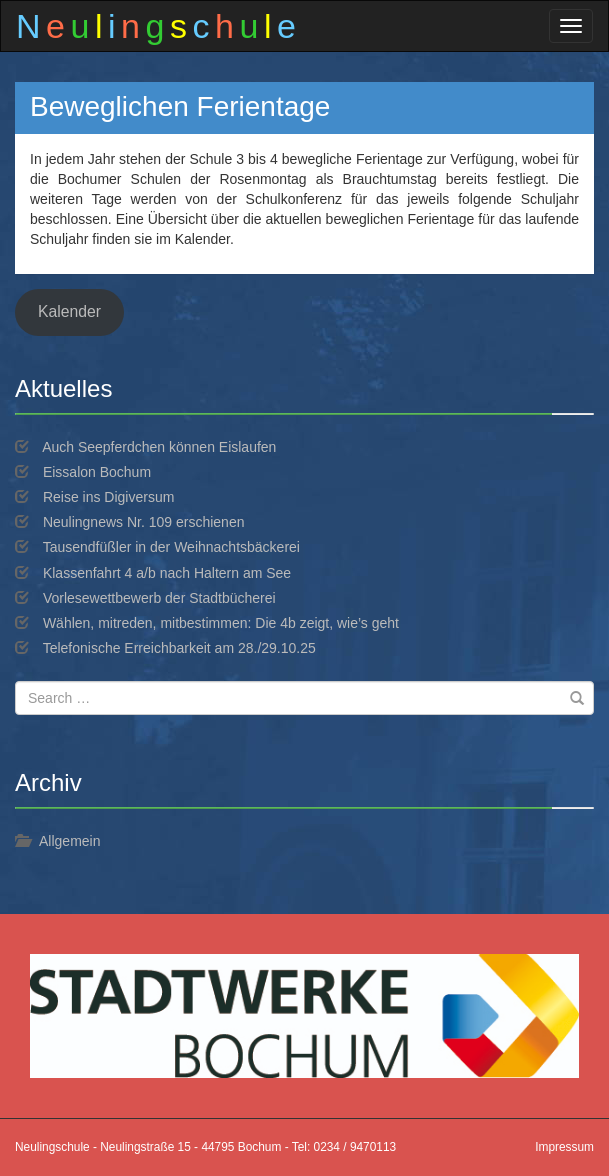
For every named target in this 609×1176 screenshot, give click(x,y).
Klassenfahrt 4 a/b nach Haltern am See (167, 573)
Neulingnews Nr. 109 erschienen (144, 522)
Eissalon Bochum (97, 472)
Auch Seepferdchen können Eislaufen (159, 447)
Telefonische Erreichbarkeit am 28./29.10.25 (179, 648)
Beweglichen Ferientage (180, 106)
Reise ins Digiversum (108, 497)
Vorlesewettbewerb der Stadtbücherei (159, 598)
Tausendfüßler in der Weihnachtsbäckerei (171, 547)
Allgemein (69, 841)
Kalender (69, 311)
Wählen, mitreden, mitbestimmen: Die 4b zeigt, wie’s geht (221, 623)
